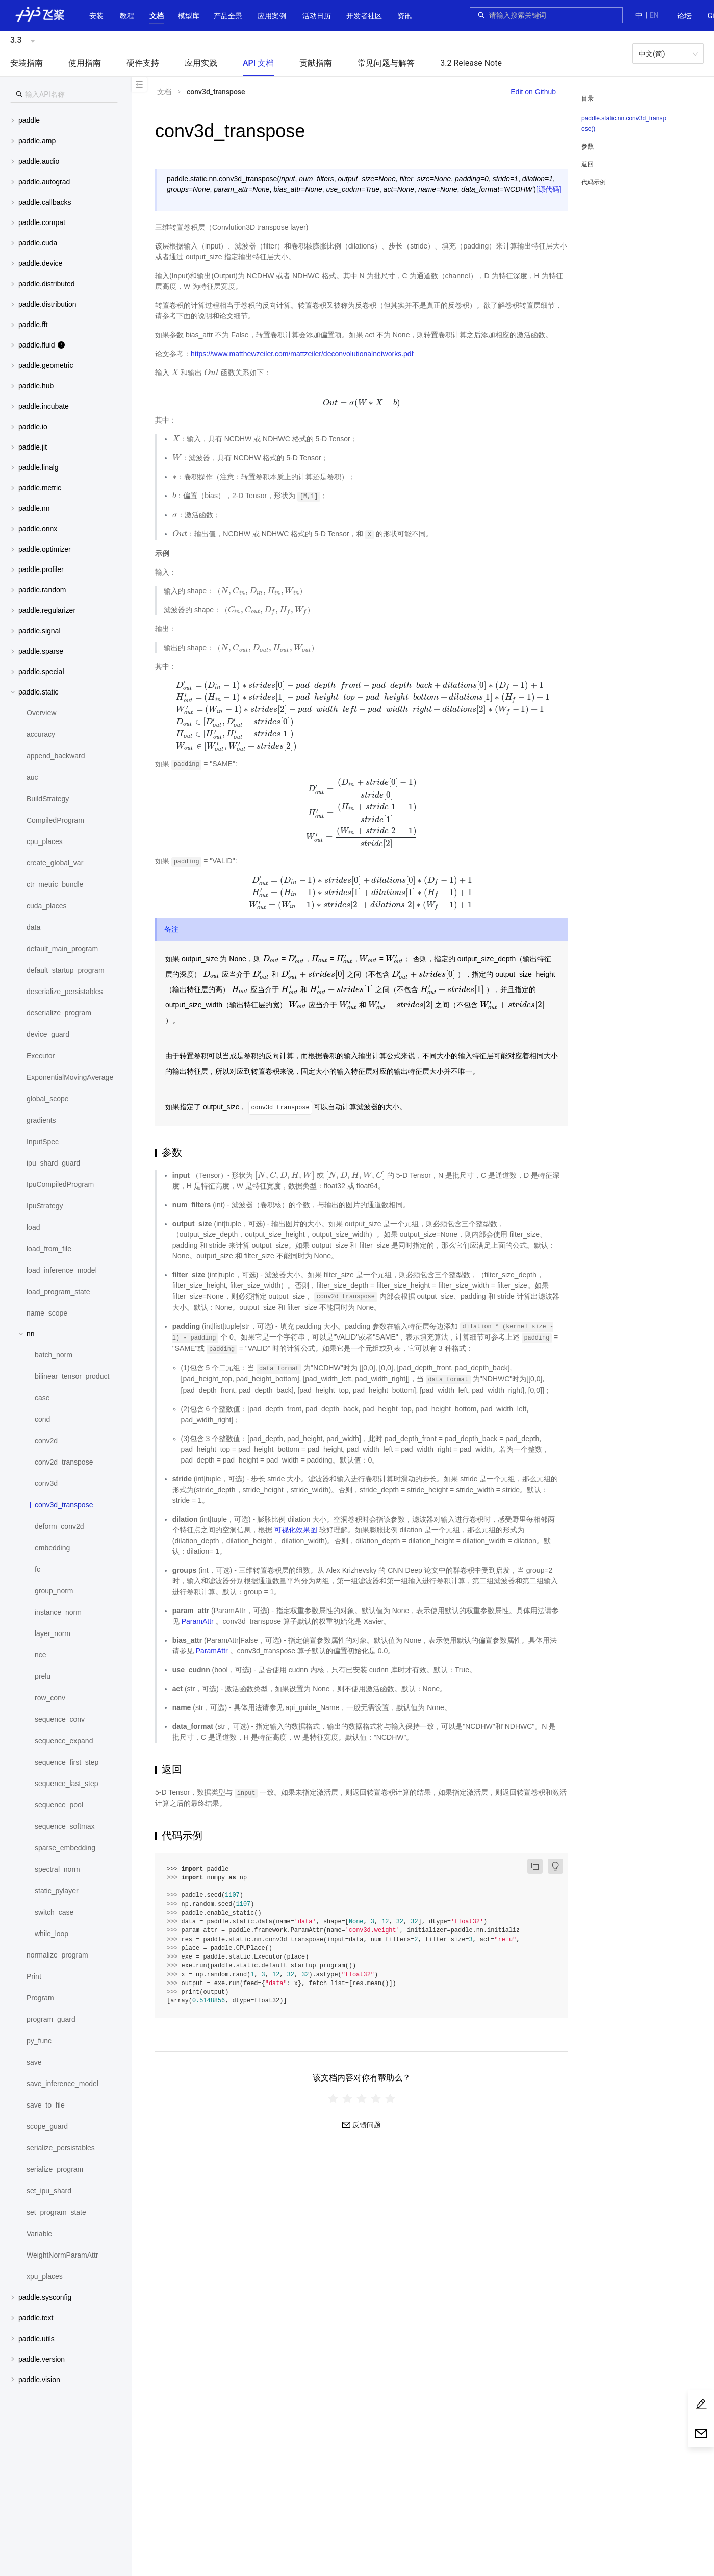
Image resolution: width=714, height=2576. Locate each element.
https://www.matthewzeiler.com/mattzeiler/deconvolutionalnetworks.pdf (302, 354)
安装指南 (26, 63)
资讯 (404, 16)
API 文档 (258, 63)
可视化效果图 (295, 1530)
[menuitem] (684, 16)
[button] (156, 16)
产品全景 (228, 16)
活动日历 (316, 16)
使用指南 (84, 63)
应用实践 (201, 63)
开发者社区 (364, 16)
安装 (96, 16)
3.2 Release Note (471, 63)
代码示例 (593, 182)
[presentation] (174, 372)
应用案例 (272, 16)
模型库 (188, 16)
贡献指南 (315, 63)
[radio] (333, 2099)
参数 (587, 146)
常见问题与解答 (386, 63)
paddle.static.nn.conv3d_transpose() (623, 123)
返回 (587, 164)
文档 (156, 16)
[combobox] (553, 15)
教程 (127, 16)
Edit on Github (533, 92)
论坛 (684, 16)
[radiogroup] (361, 2099)
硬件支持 (142, 63)
